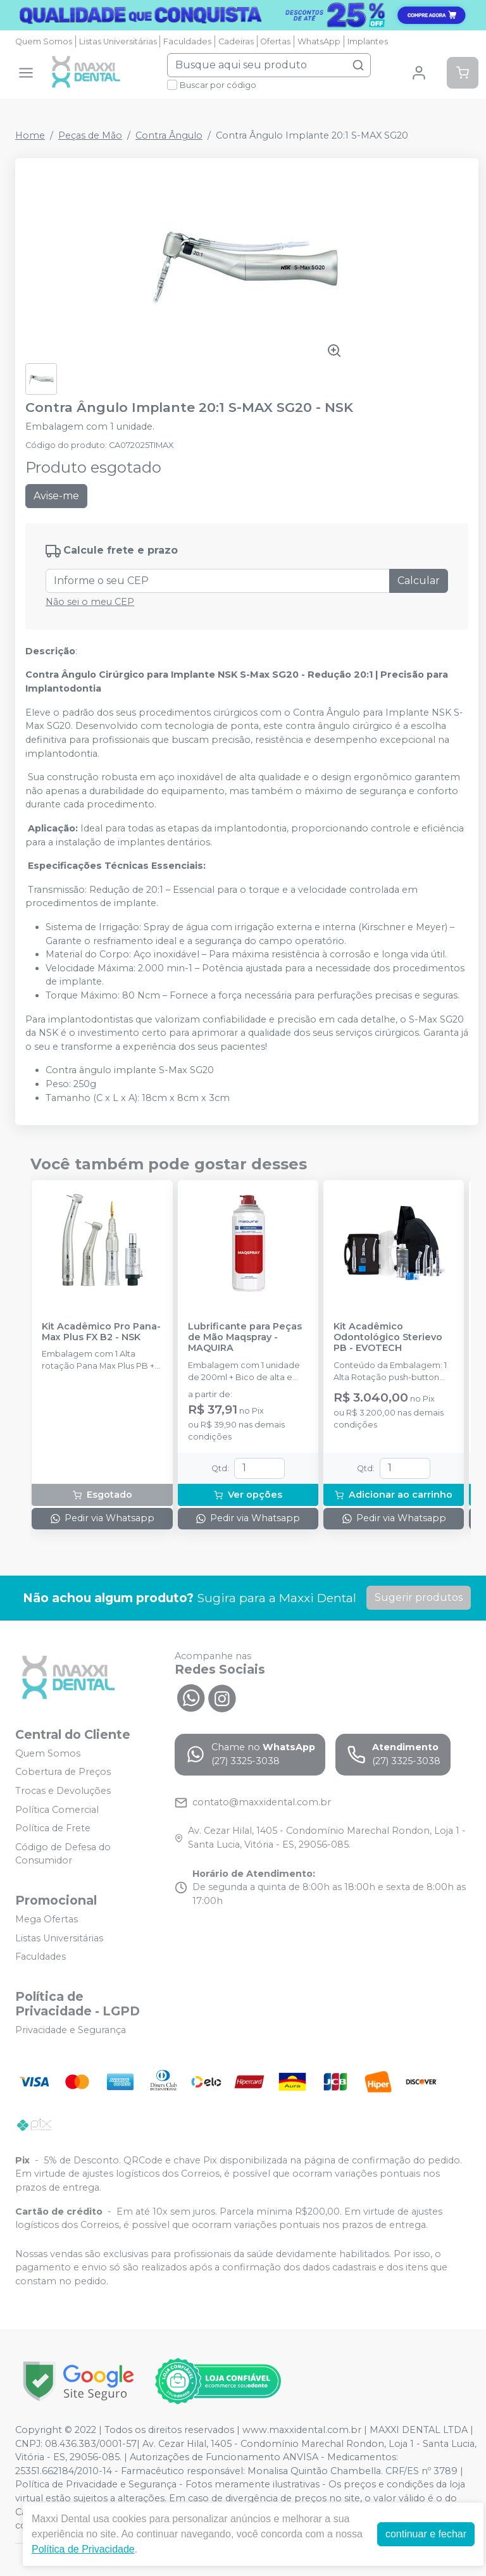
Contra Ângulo (168, 135)
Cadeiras (236, 41)
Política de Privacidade (83, 2549)
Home (30, 135)
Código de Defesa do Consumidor (63, 1854)
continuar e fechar (425, 2534)
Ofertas (275, 41)
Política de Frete (52, 1828)
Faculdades (187, 41)
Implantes (367, 41)
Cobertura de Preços (63, 1772)
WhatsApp (318, 41)
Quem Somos (43, 41)
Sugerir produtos (419, 1597)
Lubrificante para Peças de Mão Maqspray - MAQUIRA (245, 1337)
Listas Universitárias (118, 41)
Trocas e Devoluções (63, 1790)
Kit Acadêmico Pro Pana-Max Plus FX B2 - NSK (101, 1332)
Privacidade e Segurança (70, 2030)
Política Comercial (57, 1809)
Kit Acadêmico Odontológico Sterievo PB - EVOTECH (387, 1337)
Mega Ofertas (46, 1919)
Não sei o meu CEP (90, 601)
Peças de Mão (90, 135)
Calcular (418, 581)
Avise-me (56, 496)
